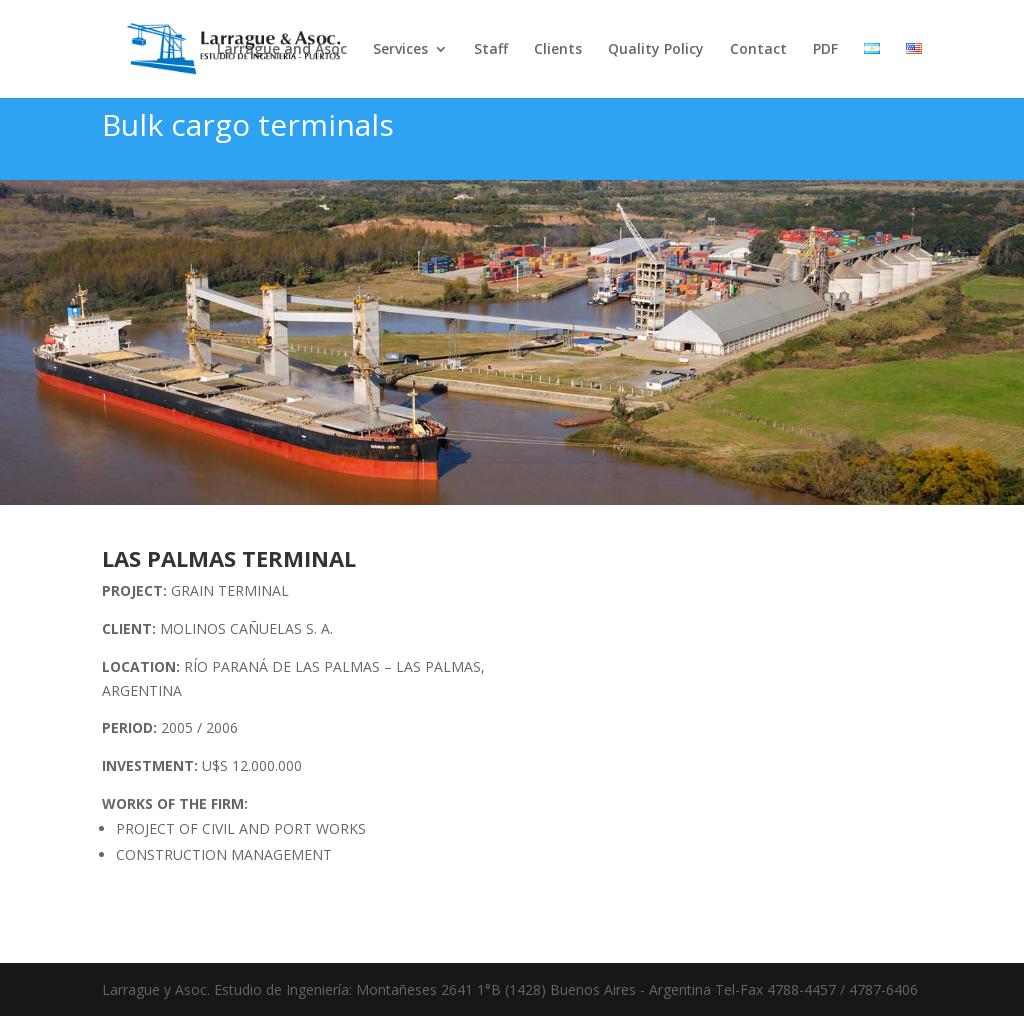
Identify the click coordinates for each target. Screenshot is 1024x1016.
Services (400, 50)
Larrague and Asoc (282, 50)
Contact (758, 50)
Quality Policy (656, 50)
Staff (491, 50)
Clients (558, 50)
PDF (825, 50)
